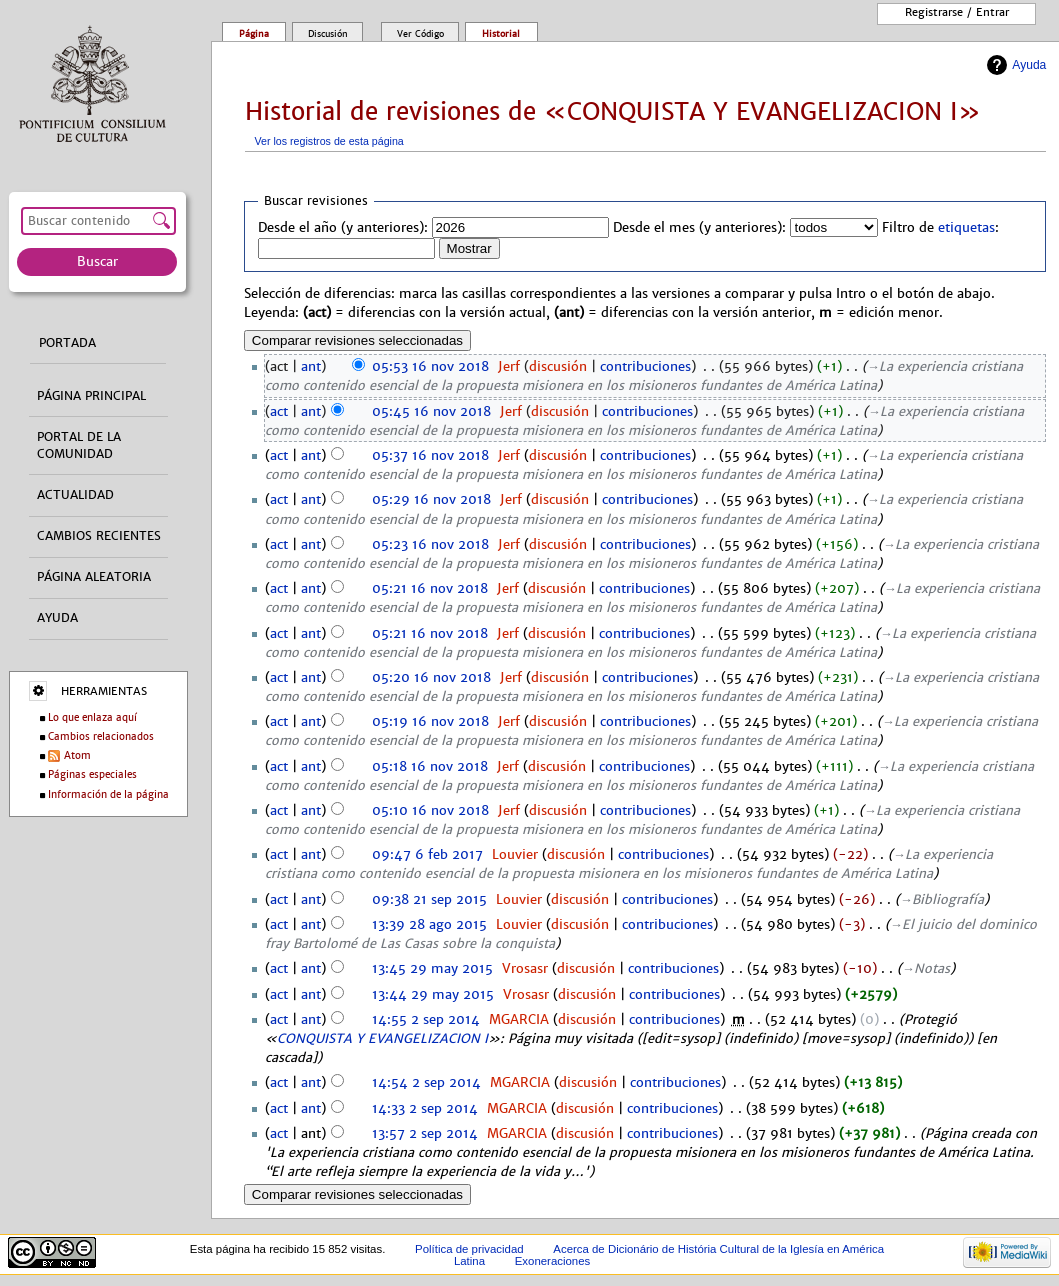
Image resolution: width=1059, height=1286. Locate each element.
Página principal (91, 396)
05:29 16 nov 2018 (431, 500)
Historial (501, 34)
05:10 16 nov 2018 (430, 811)
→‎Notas (926, 969)
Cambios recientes (99, 536)
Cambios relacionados (101, 736)
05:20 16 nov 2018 (431, 678)
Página (254, 34)
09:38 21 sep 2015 (429, 900)
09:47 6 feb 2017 (427, 855)
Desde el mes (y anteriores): (699, 228)
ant (311, 367)
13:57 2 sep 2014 (425, 1134)
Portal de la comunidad (79, 445)
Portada (67, 343)
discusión (558, 367)
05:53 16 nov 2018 (430, 367)
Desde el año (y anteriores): (343, 228)
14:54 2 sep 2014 (426, 1083)
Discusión (328, 34)
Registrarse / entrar (957, 12)
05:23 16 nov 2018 (430, 545)
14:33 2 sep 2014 (425, 1109)
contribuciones (645, 367)
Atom (77, 755)
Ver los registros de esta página (329, 141)
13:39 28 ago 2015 (429, 925)
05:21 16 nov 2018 (430, 589)
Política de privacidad (469, 1249)
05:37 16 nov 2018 (430, 456)
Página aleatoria (94, 577)
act (279, 412)
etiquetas (966, 228)
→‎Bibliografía (942, 900)
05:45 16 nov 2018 (431, 412)
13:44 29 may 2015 (433, 995)
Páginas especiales (92, 774)
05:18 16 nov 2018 (430, 767)
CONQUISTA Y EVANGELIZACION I (382, 1039)
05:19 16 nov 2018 (430, 722)
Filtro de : (940, 228)
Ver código (420, 34)
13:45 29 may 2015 (432, 969)
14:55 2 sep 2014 (426, 1020)
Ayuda (1029, 65)
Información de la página (108, 794)
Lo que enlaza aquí (92, 717)
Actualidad (75, 495)
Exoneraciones (553, 1261)
